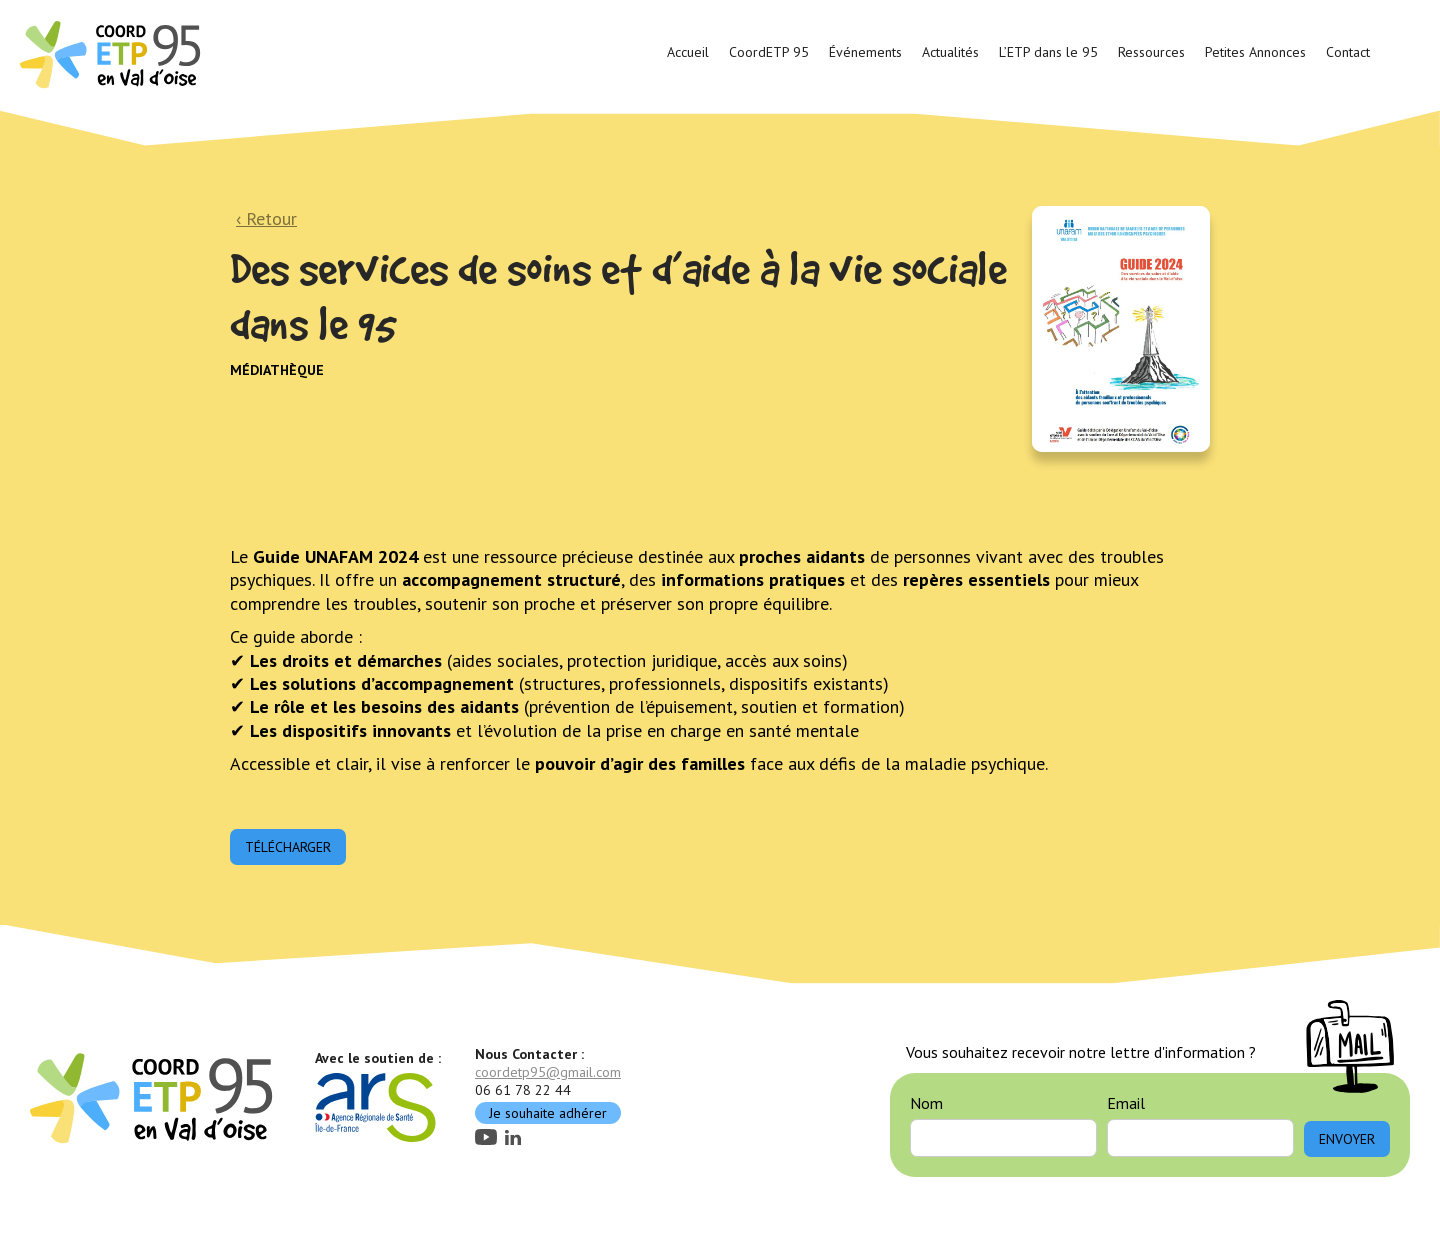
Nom (926, 1103)
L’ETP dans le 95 (1048, 52)
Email (1126, 1103)
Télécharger (288, 847)
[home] (113, 53)
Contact (1348, 52)
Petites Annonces (1255, 52)
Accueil (688, 52)
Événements (865, 52)
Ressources (1151, 52)
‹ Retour (266, 218)
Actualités (950, 52)
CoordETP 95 (769, 52)
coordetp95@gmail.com (548, 1072)
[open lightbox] (1121, 329)
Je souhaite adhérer (548, 1113)
